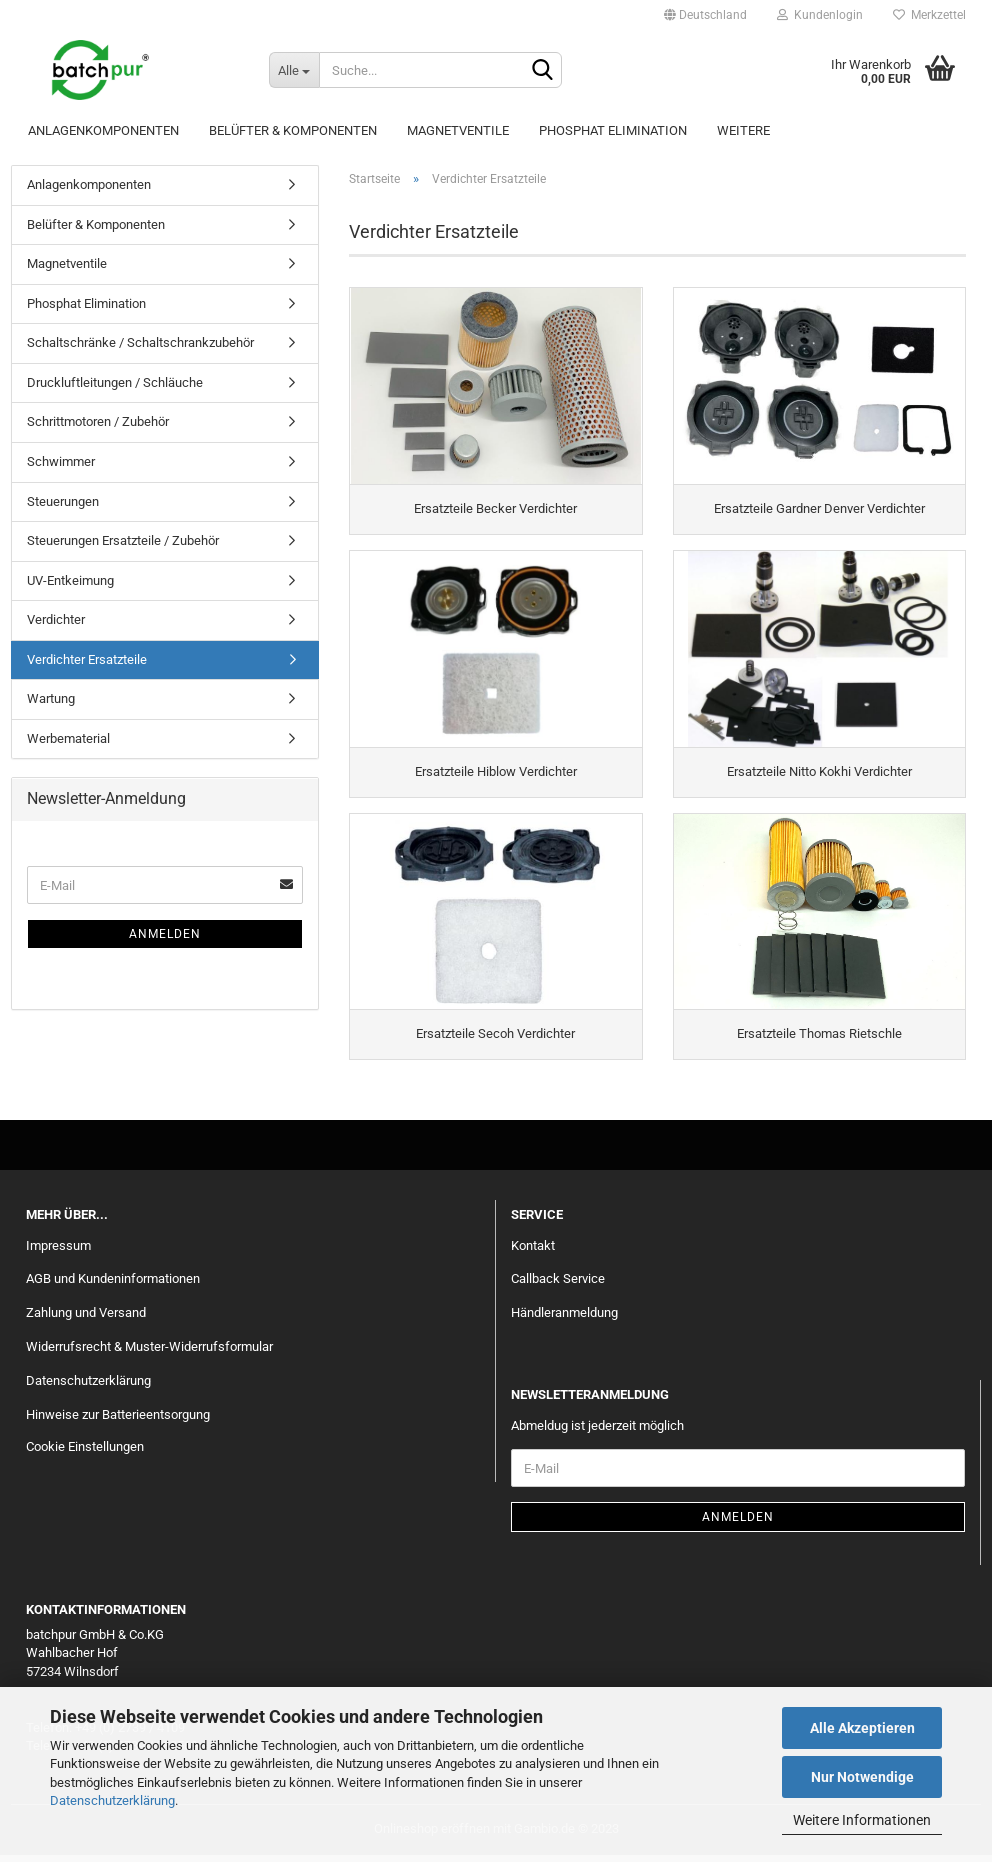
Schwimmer (61, 461)
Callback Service (558, 1286)
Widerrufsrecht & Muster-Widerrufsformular (149, 1353)
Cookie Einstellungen (85, 1453)
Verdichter (56, 619)
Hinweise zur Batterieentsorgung (118, 1421)
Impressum (58, 1252)
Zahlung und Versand (86, 1319)
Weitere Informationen (862, 1820)
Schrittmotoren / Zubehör (98, 421)
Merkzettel (929, 15)
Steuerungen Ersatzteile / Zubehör (123, 540)
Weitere (743, 130)
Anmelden (165, 934)
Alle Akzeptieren (862, 1728)
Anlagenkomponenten (103, 130)
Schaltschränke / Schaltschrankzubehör (140, 342)
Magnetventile (458, 130)
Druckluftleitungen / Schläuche (115, 382)
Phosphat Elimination (613, 130)
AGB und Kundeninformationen (113, 1286)
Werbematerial (68, 738)
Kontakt (533, 1252)
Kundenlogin (820, 15)
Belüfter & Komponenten (293, 130)
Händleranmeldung (564, 1319)
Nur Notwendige (862, 1777)
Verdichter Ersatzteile (87, 659)
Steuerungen (63, 501)
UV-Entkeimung (70, 580)
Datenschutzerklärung (112, 1800)
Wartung (51, 698)
